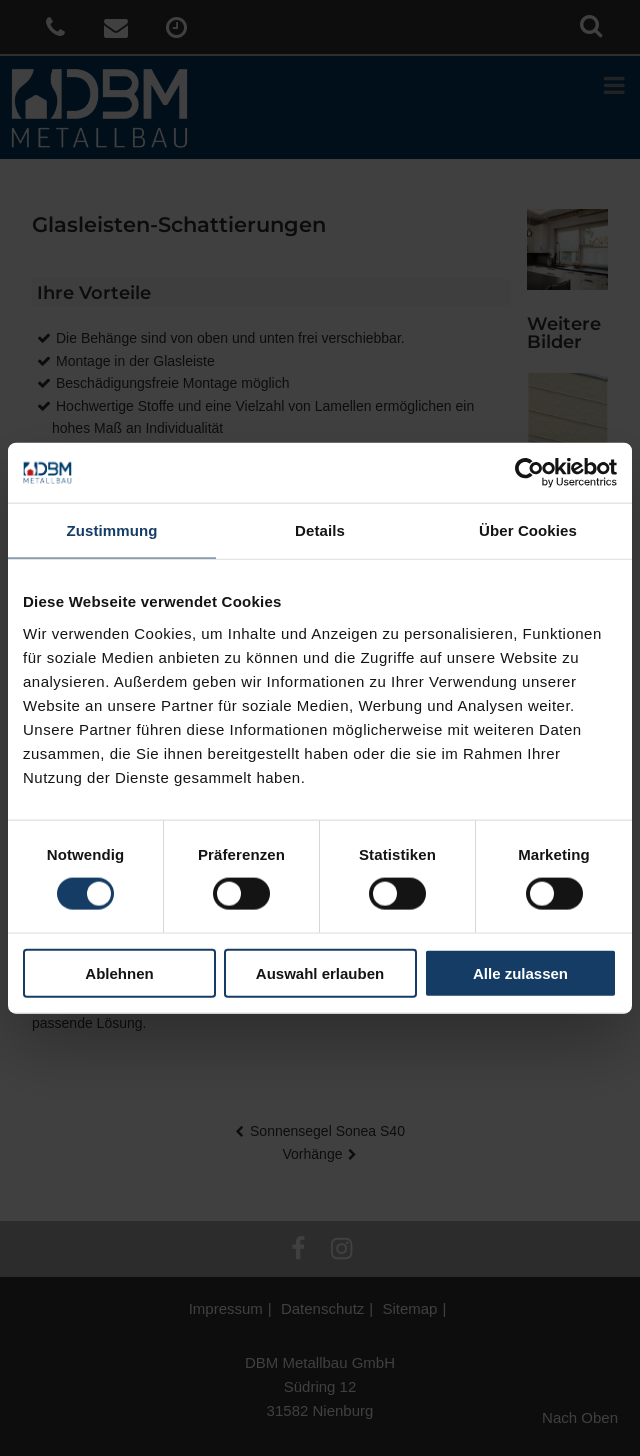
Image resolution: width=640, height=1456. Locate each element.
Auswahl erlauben (320, 972)
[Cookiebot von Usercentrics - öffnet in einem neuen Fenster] (529, 473)
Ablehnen (119, 972)
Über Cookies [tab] (528, 530)
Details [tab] (320, 530)
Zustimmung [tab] (112, 530)
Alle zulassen (520, 972)
